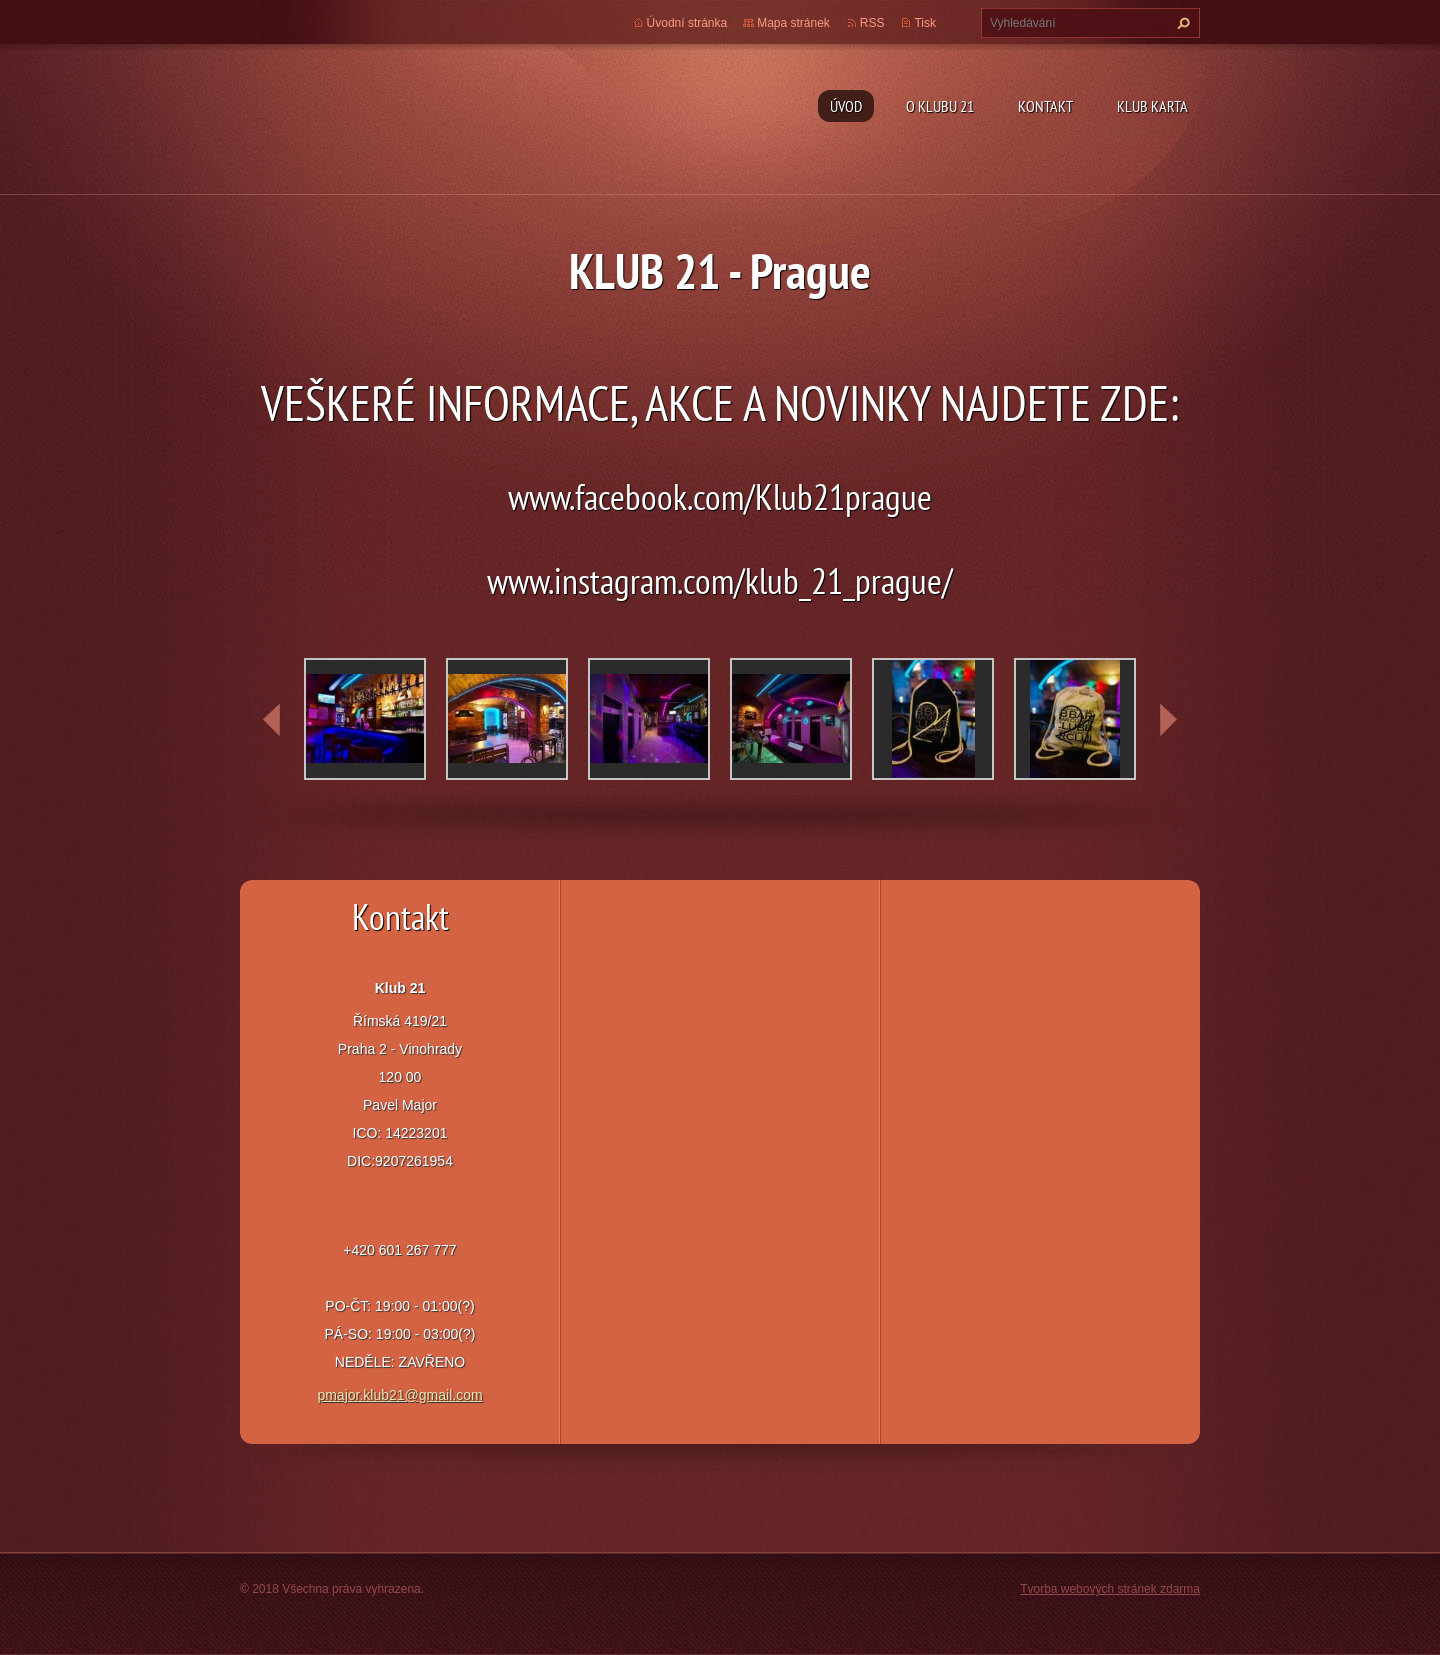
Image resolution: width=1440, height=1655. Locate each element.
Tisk (925, 23)
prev (272, 720)
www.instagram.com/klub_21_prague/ (720, 580)
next (1168, 720)
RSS (872, 23)
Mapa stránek (793, 23)
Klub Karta (1152, 106)
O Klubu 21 (940, 106)
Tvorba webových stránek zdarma (1110, 1589)
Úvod (846, 106)
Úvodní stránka (687, 23)
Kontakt (1045, 106)
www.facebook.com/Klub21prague (720, 496)
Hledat (1181, 23)
